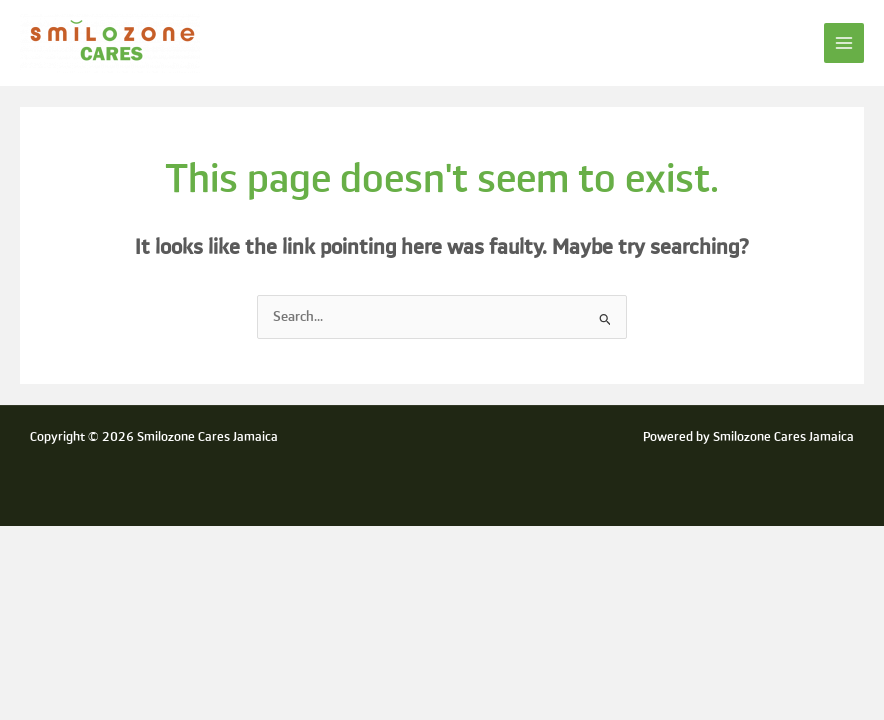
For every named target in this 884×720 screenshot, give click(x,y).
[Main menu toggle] (844, 43)
